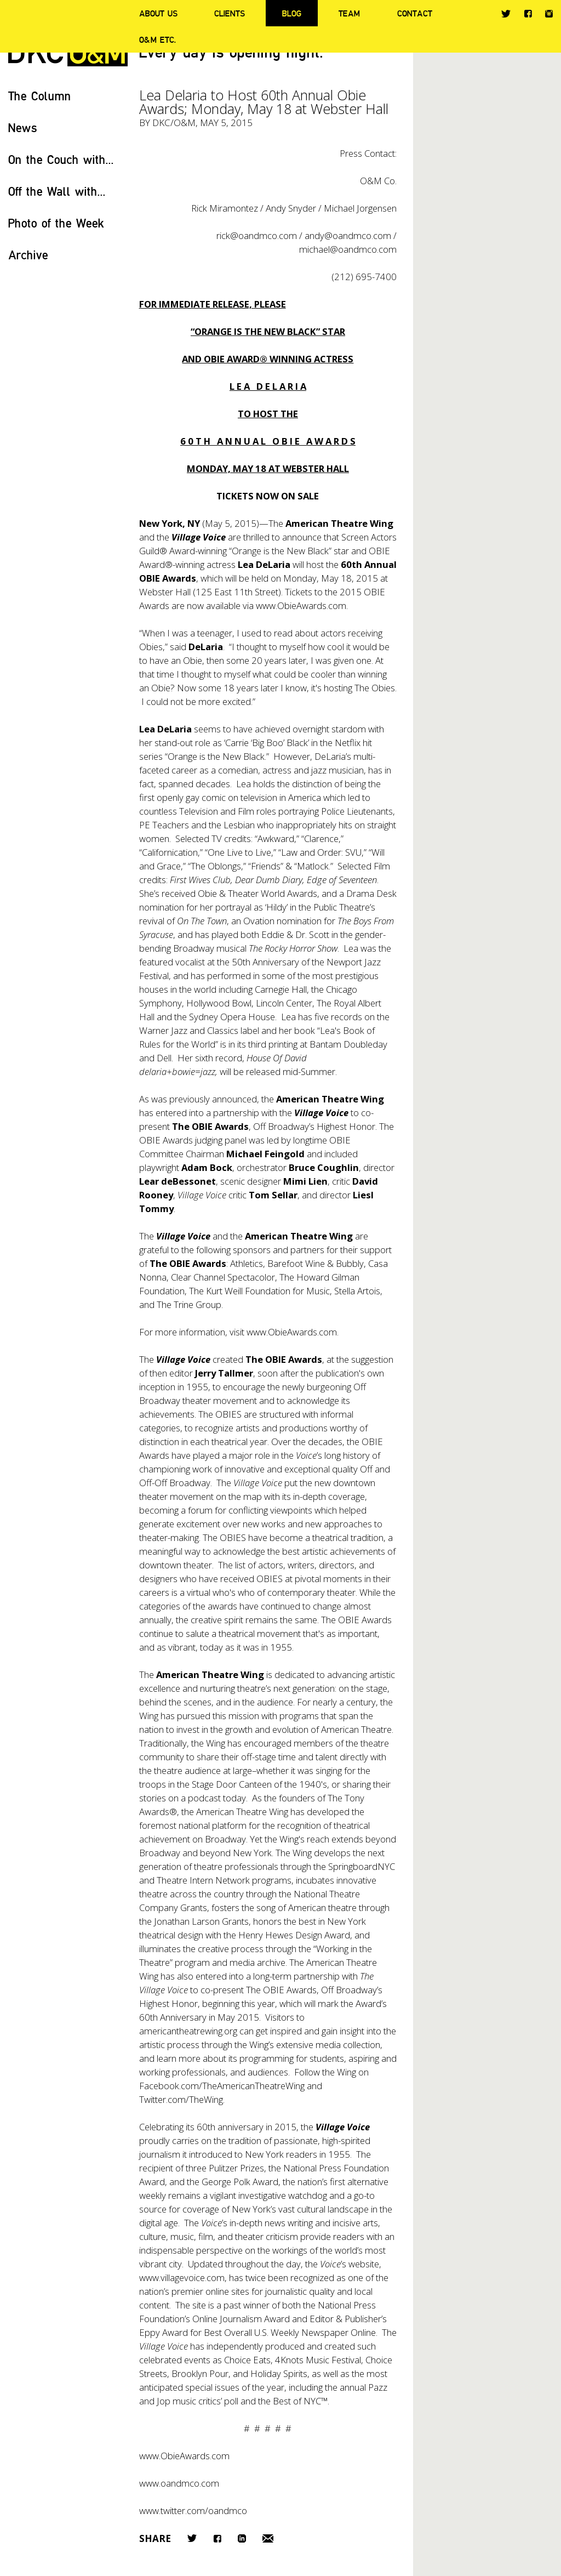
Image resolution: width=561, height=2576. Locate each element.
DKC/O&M (174, 122)
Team (349, 13)
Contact (414, 13)
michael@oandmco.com (348, 249)
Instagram (549, 14)
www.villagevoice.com (182, 2277)
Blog (291, 13)
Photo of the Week (56, 222)
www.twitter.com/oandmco (193, 2510)
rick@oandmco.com (256, 235)
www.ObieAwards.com (301, 605)
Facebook (528, 13)
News (22, 127)
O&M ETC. (157, 39)
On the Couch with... (61, 159)
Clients (229, 13)
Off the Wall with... (57, 191)
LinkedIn (242, 2538)
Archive (28, 254)
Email (267, 2538)
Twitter (506, 14)
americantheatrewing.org (188, 2031)
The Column (39, 95)
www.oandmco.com (179, 2483)
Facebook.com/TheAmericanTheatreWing (222, 2085)
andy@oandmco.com (348, 235)
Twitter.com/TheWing (181, 2099)
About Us (158, 13)
